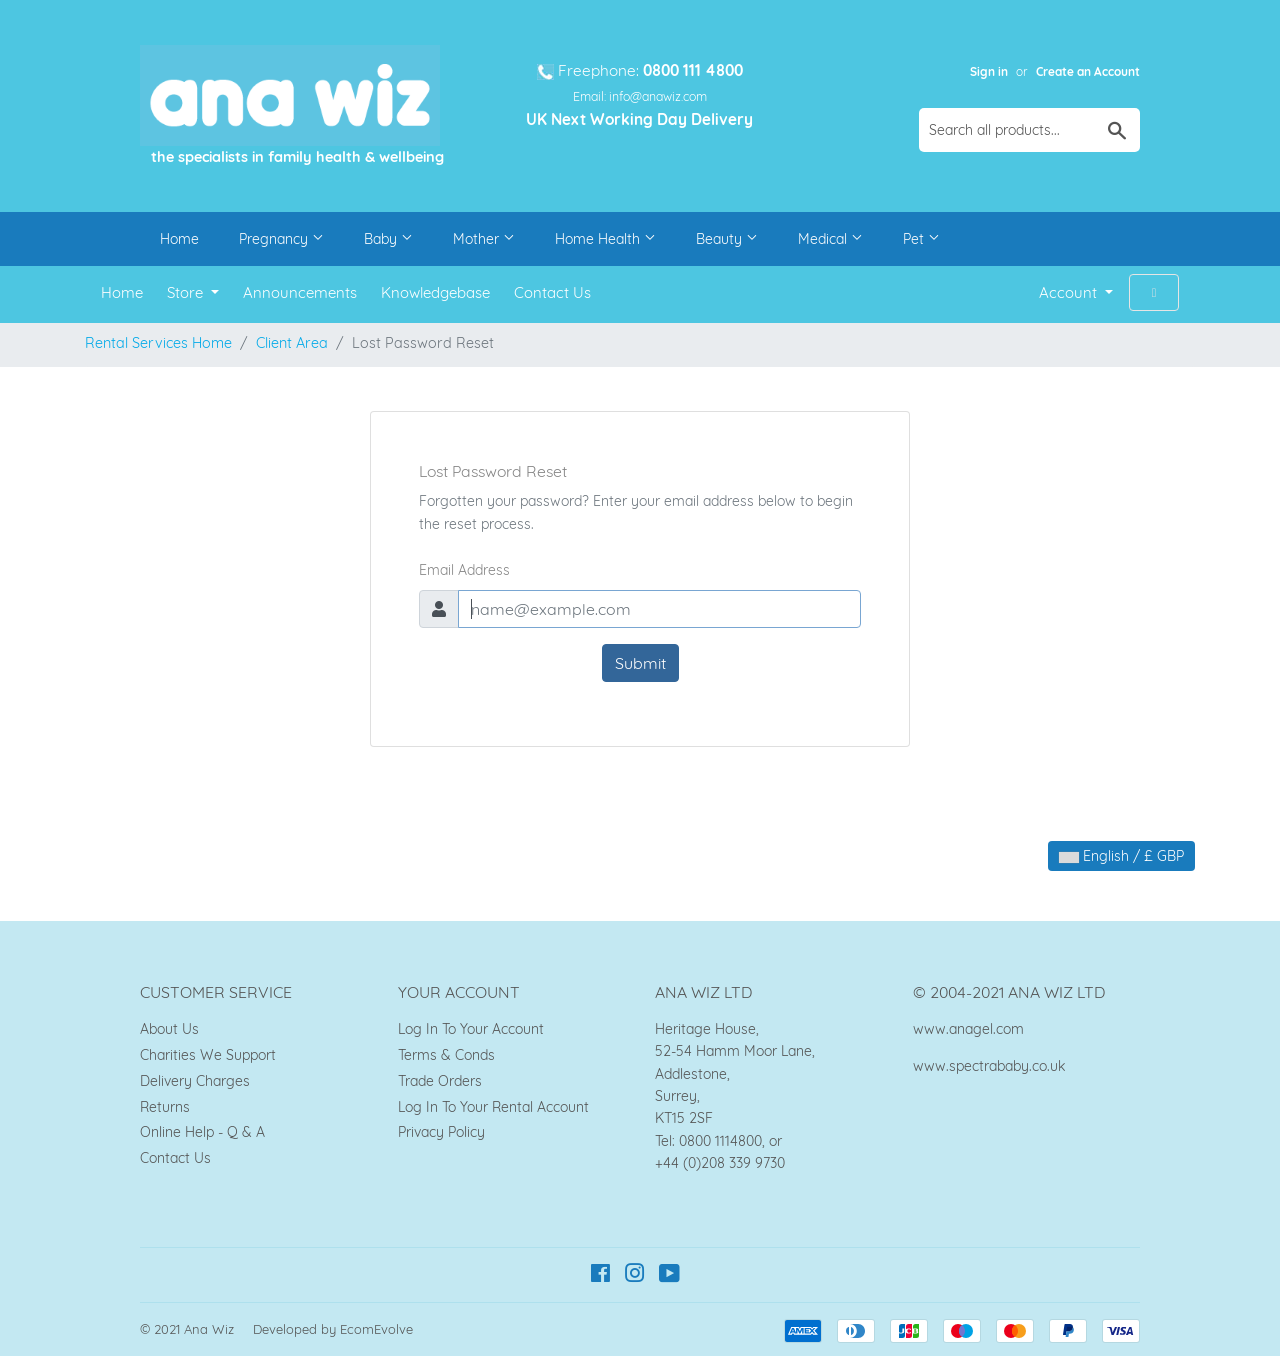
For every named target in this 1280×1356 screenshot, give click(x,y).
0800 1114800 (720, 1141)
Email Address (464, 570)
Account (1070, 292)
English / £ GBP (1121, 856)
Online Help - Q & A (202, 1132)
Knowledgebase (435, 292)
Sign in (989, 71)
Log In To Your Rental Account (493, 1107)
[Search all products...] (1029, 130)
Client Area (292, 343)
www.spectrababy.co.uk (989, 1066)
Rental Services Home (158, 343)
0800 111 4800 (693, 70)
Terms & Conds (446, 1055)
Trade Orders (440, 1081)
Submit (640, 663)
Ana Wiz (209, 1329)
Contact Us (552, 292)
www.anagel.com (968, 1029)
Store (187, 292)
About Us (169, 1029)
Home (179, 239)
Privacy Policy (441, 1132)
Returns (165, 1107)
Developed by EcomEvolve (333, 1329)
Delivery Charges (195, 1081)
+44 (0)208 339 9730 (720, 1163)
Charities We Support (208, 1055)
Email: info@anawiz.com (640, 96)
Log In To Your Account (471, 1029)
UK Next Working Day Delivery (639, 119)
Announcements (300, 292)
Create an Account (1088, 71)
